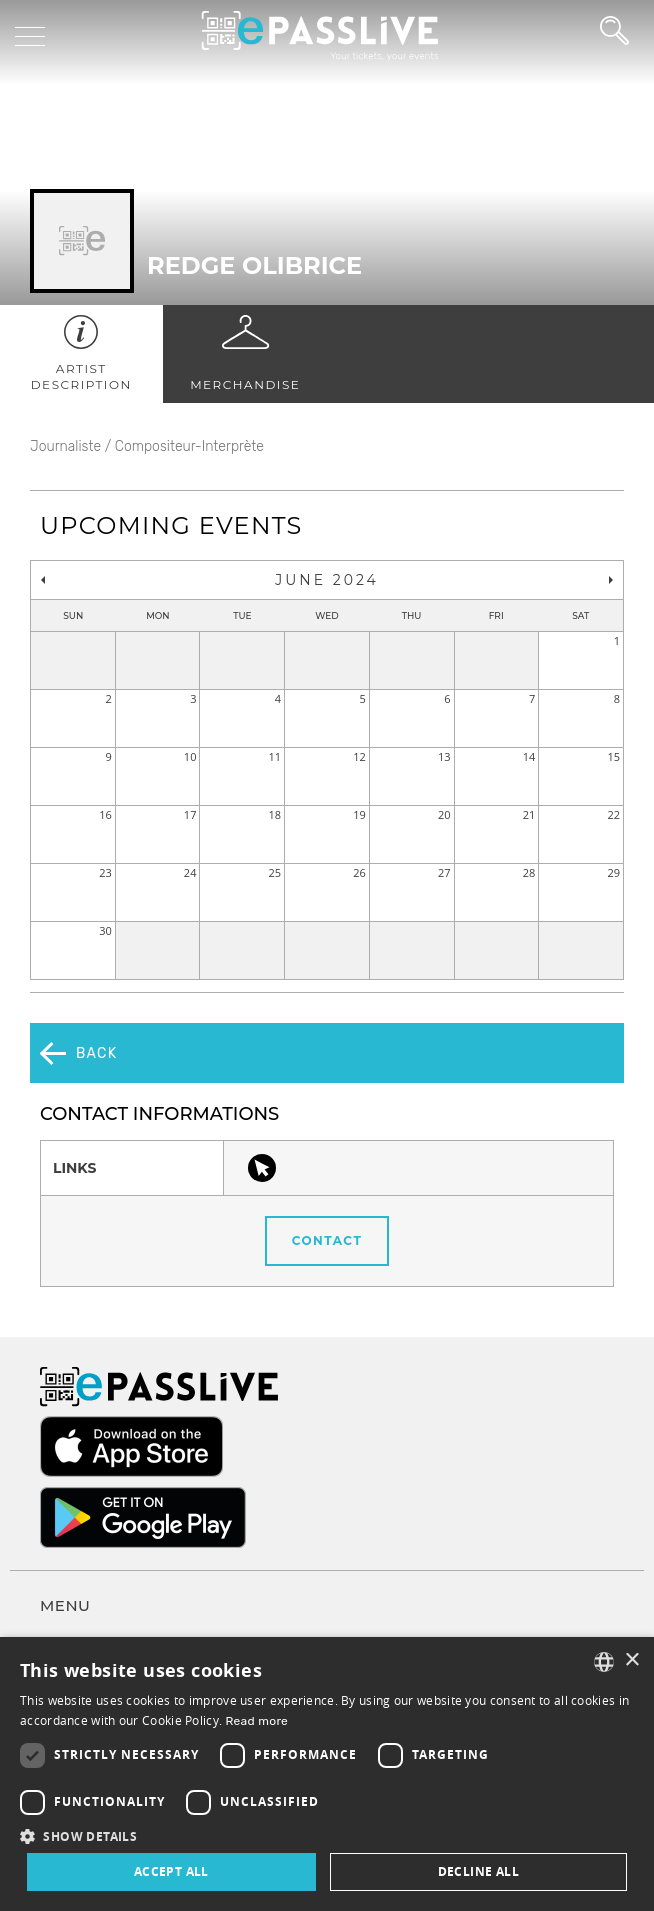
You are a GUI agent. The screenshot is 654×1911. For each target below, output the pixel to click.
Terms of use (81, 1606)
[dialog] (327, 1774)
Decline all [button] (478, 1871)
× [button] (631, 1660)
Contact (327, 1181)
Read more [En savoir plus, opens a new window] (257, 1721)
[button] (327, 1835)
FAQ (53, 1569)
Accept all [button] (171, 1871)
